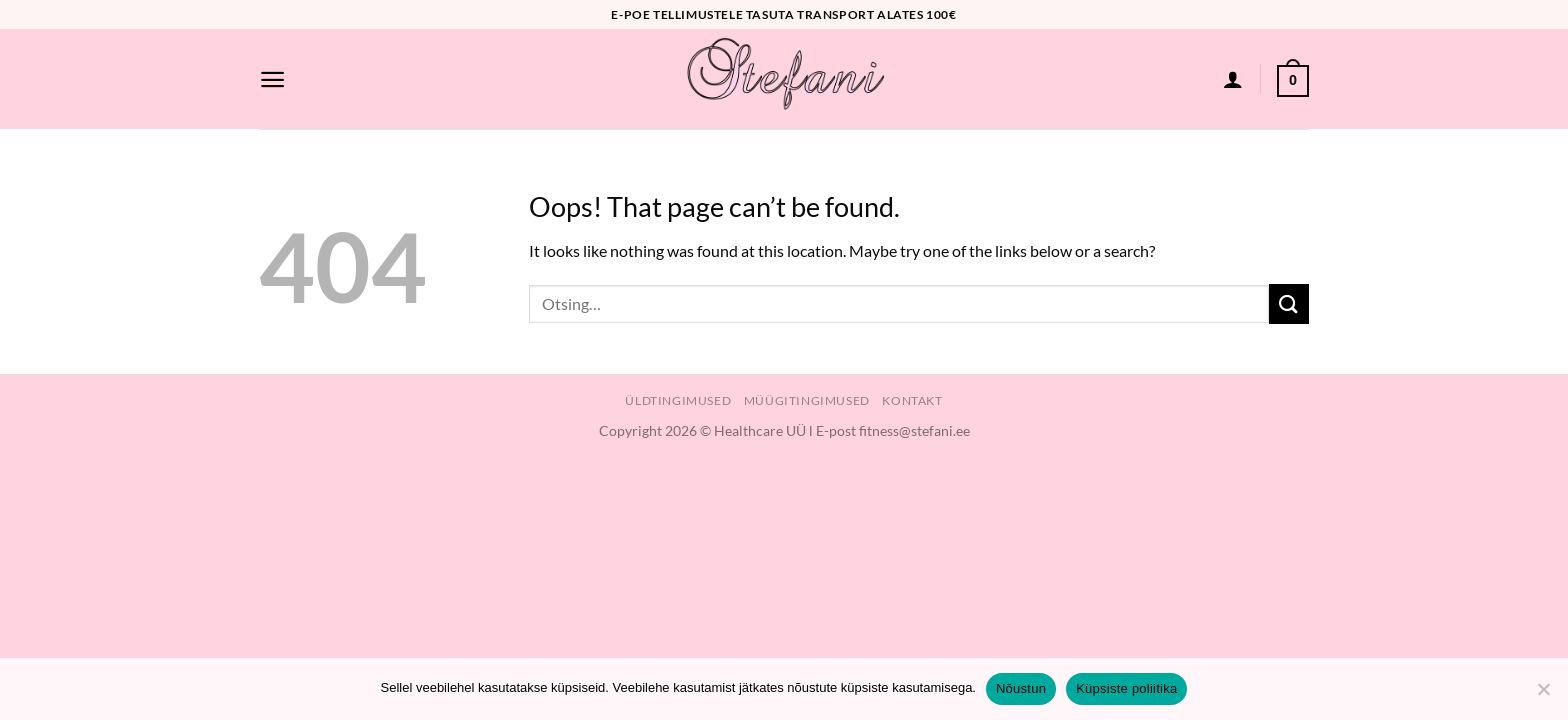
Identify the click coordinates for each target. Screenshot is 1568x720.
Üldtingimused (678, 400)
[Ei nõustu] (1543, 695)
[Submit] (1289, 303)
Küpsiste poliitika (1126, 688)
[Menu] (272, 79)
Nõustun (1021, 688)
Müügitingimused (807, 400)
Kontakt (912, 400)
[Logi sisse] (1233, 79)
